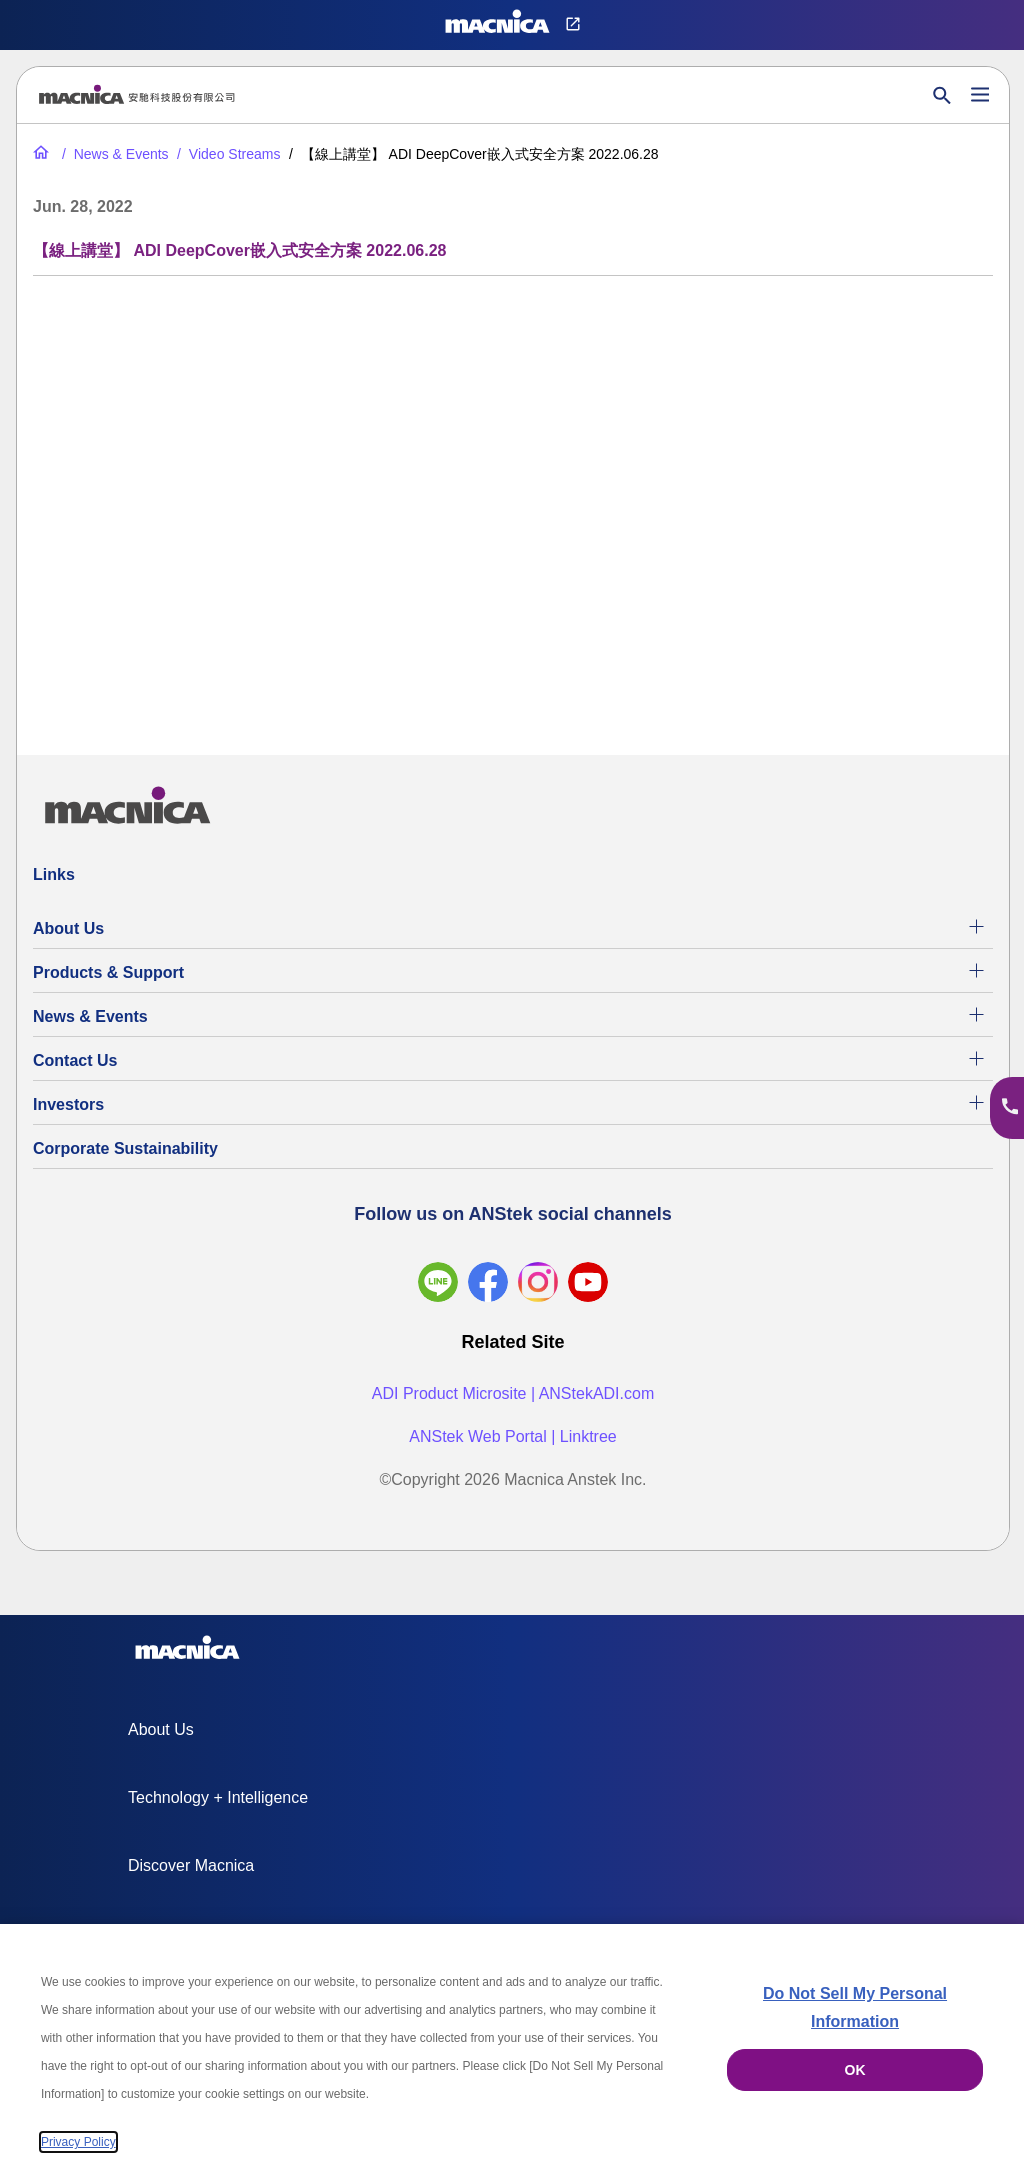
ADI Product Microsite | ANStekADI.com (513, 1393)
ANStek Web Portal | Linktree (513, 1436)
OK (855, 2070)
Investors (68, 1104)
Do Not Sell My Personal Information (855, 2007)
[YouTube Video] (513, 503)
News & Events (90, 1016)
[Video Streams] (226, 154)
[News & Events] (113, 154)
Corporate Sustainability (125, 1148)
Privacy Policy (78, 2142)
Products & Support (108, 972)
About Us (68, 928)
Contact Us (75, 1060)
